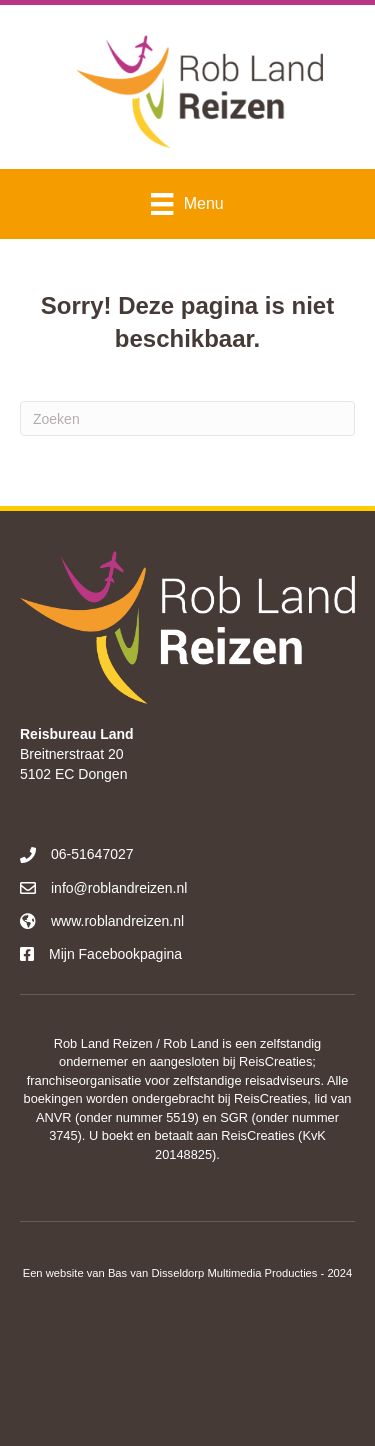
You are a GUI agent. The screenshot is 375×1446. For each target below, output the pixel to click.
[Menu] (187, 204)
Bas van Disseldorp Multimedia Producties (213, 1273)
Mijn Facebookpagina (115, 954)
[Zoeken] (187, 418)
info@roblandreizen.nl (119, 888)
